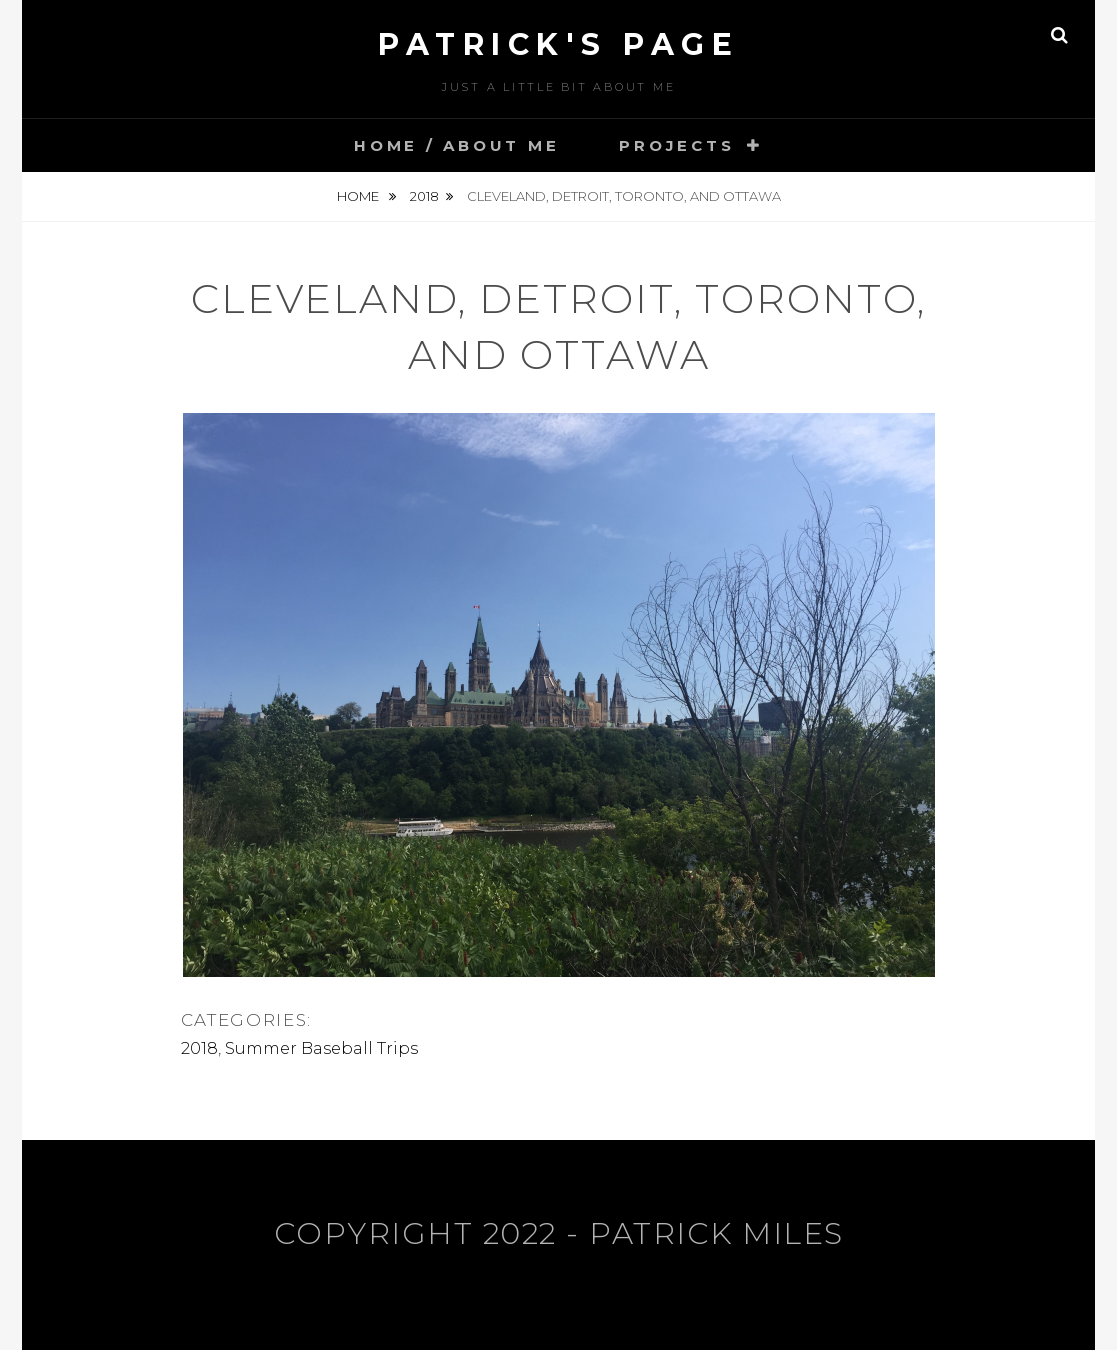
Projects (676, 145)
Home (359, 196)
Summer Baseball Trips (321, 1048)
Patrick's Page (558, 44)
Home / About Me (456, 145)
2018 (424, 196)
